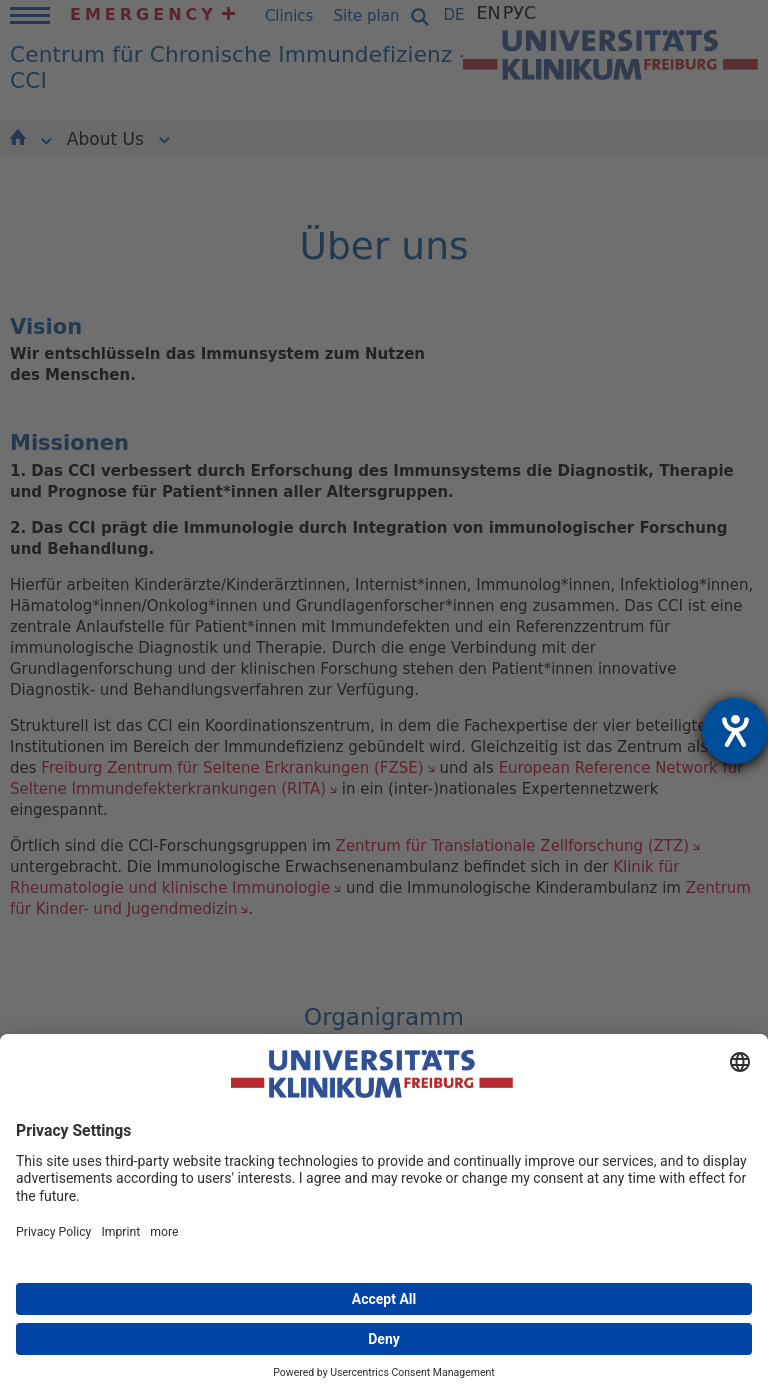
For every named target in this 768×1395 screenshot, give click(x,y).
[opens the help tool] (735, 731)
